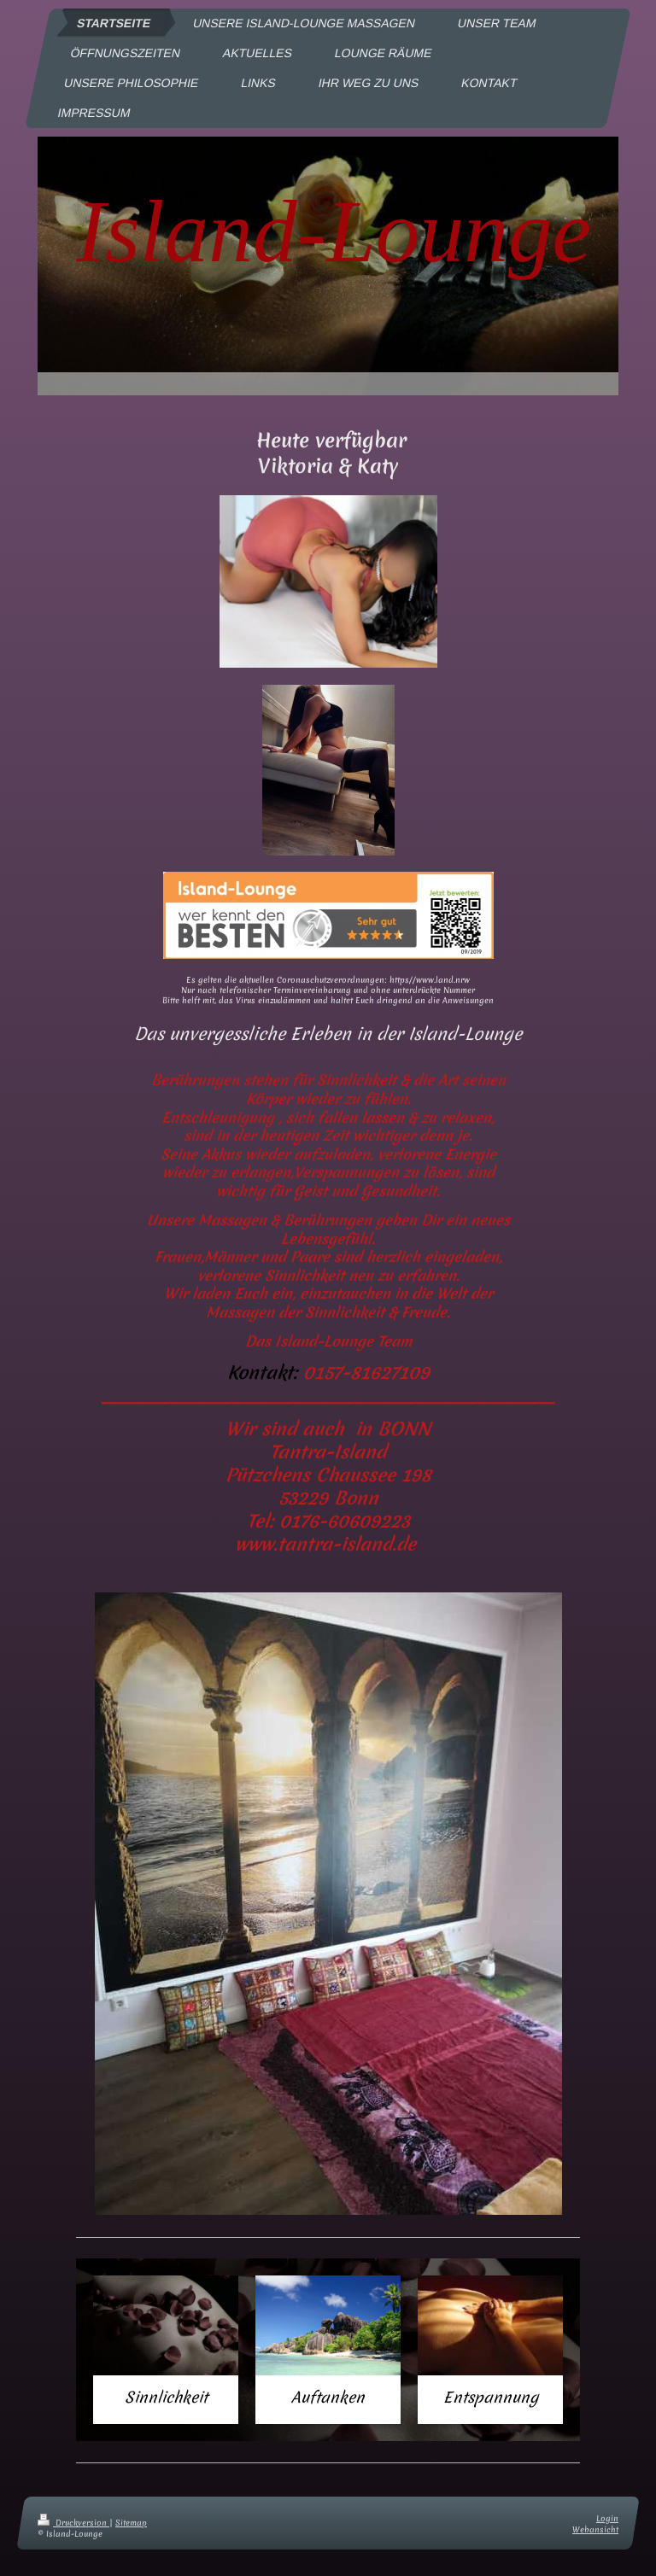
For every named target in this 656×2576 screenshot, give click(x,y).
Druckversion (73, 2522)
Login (607, 2518)
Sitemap (131, 2522)
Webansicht (595, 2529)
